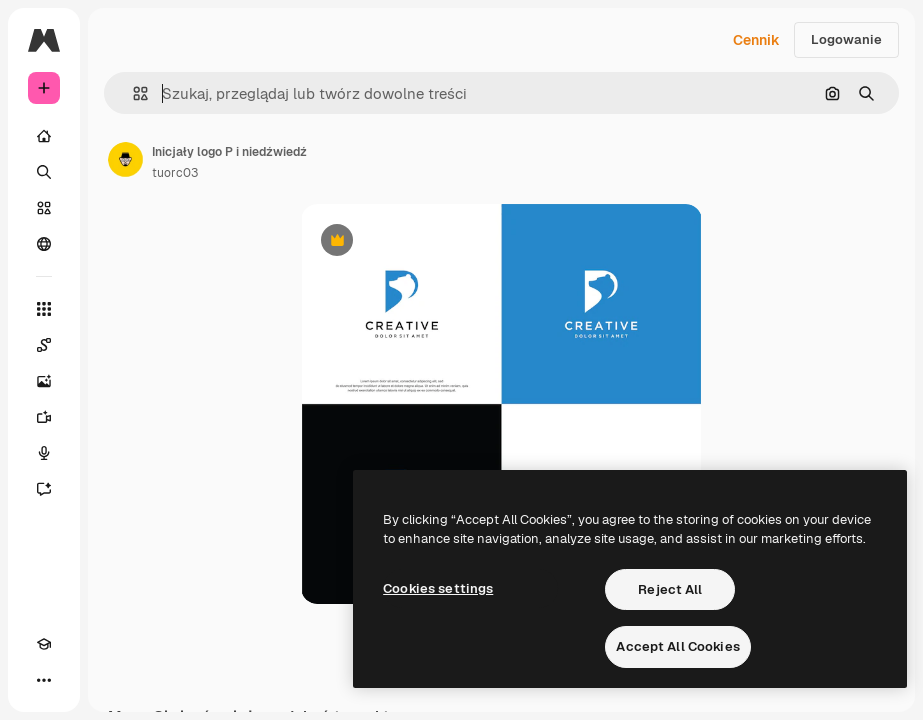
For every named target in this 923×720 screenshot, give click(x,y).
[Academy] (44, 644)
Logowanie (846, 39)
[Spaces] (44, 345)
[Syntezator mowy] (44, 453)
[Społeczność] (44, 244)
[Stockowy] (44, 208)
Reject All (670, 589)
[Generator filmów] (44, 417)
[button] (132, 93)
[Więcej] (44, 680)
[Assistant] (44, 489)
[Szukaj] (44, 172)
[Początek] (44, 136)
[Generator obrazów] (44, 381)
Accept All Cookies (677, 646)
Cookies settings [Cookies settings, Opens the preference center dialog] (438, 588)
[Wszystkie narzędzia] (44, 309)
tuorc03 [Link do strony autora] (175, 173)
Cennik (756, 40)
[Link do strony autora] (126, 160)
